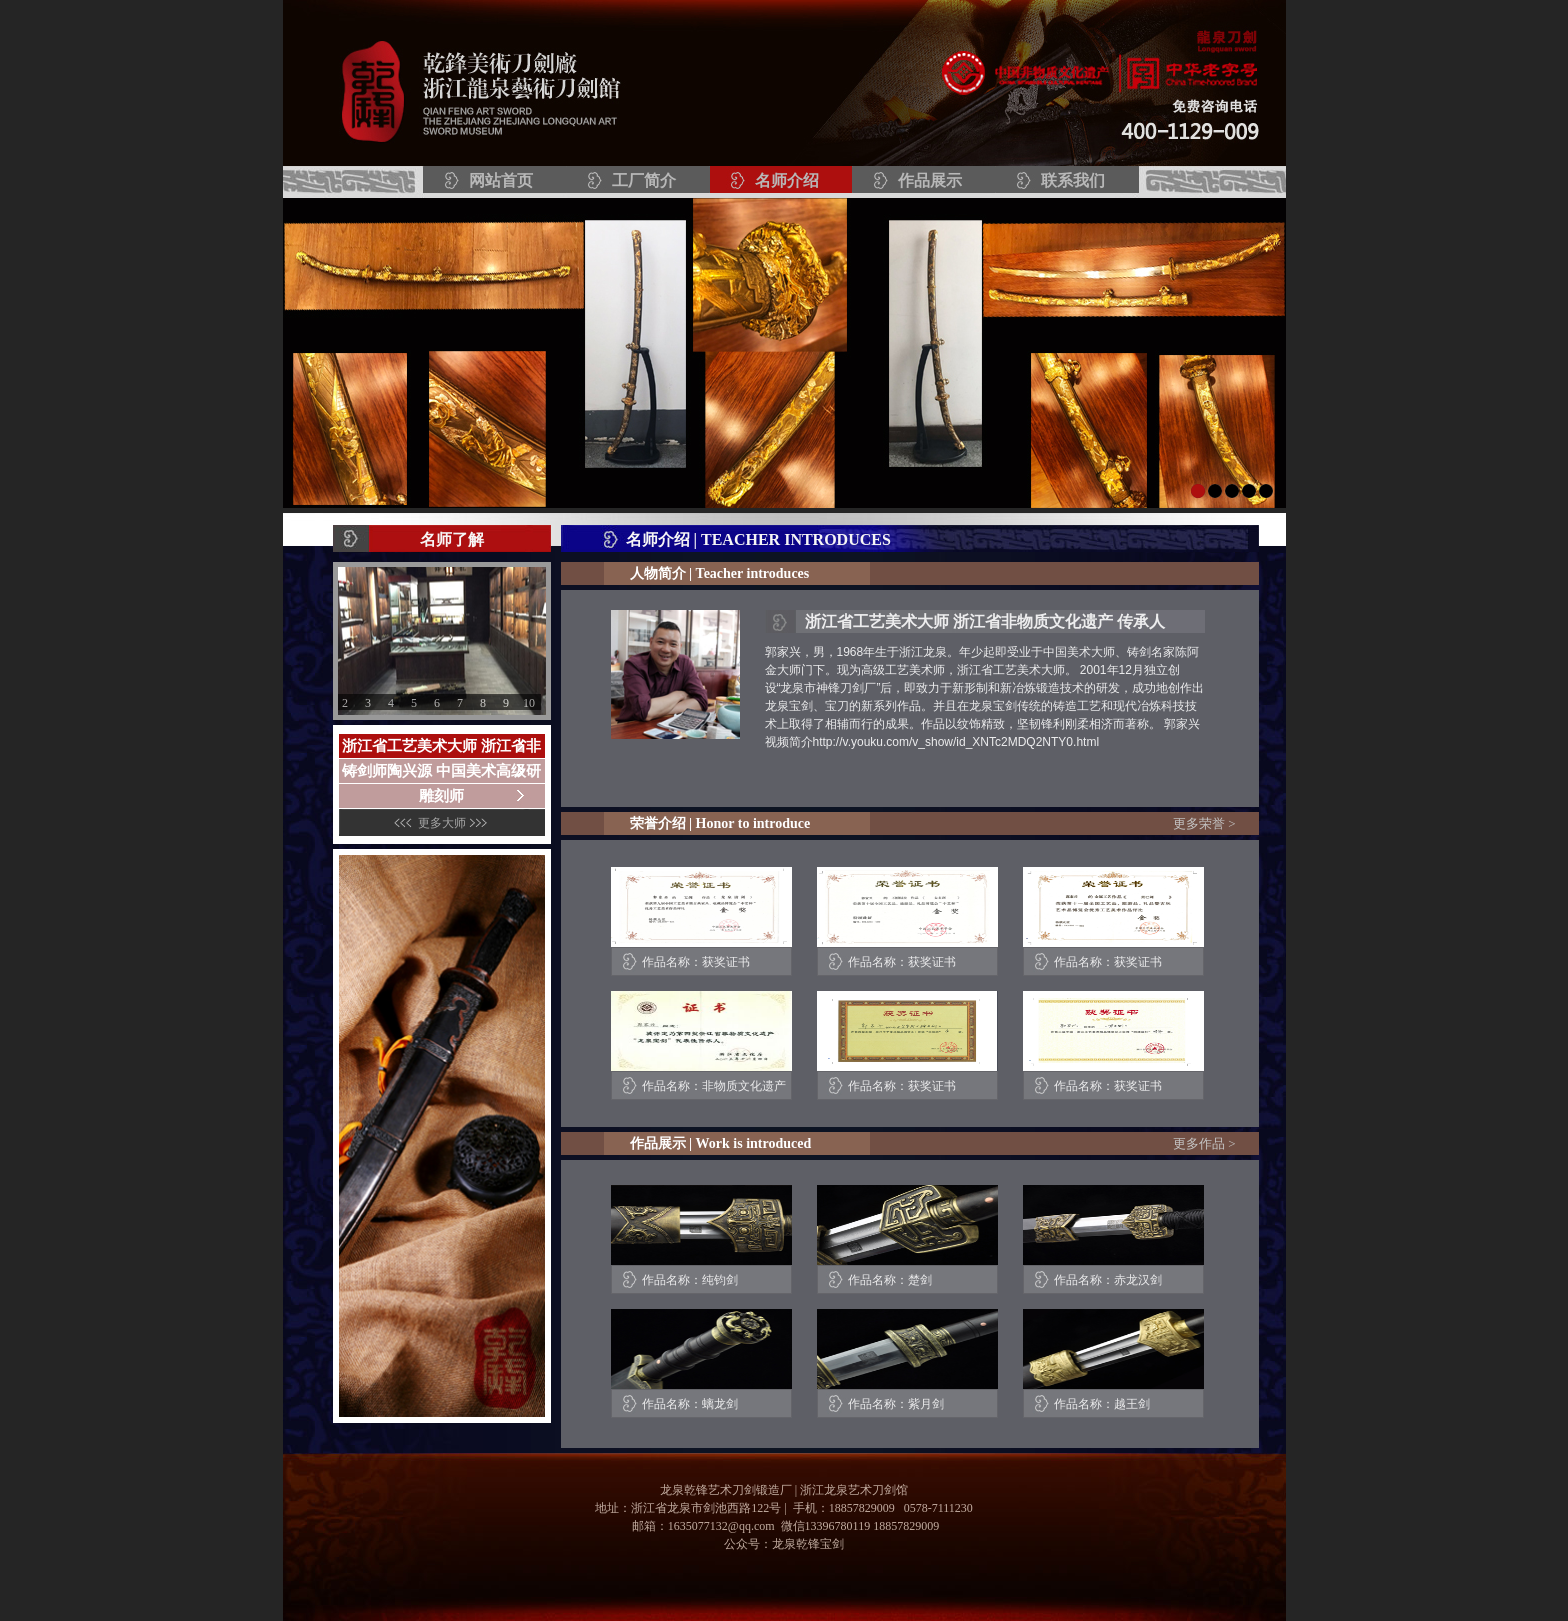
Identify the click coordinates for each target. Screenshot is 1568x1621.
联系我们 (1073, 180)
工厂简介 (644, 180)
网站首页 (501, 180)
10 (529, 703)
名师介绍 (787, 180)
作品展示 (930, 180)
